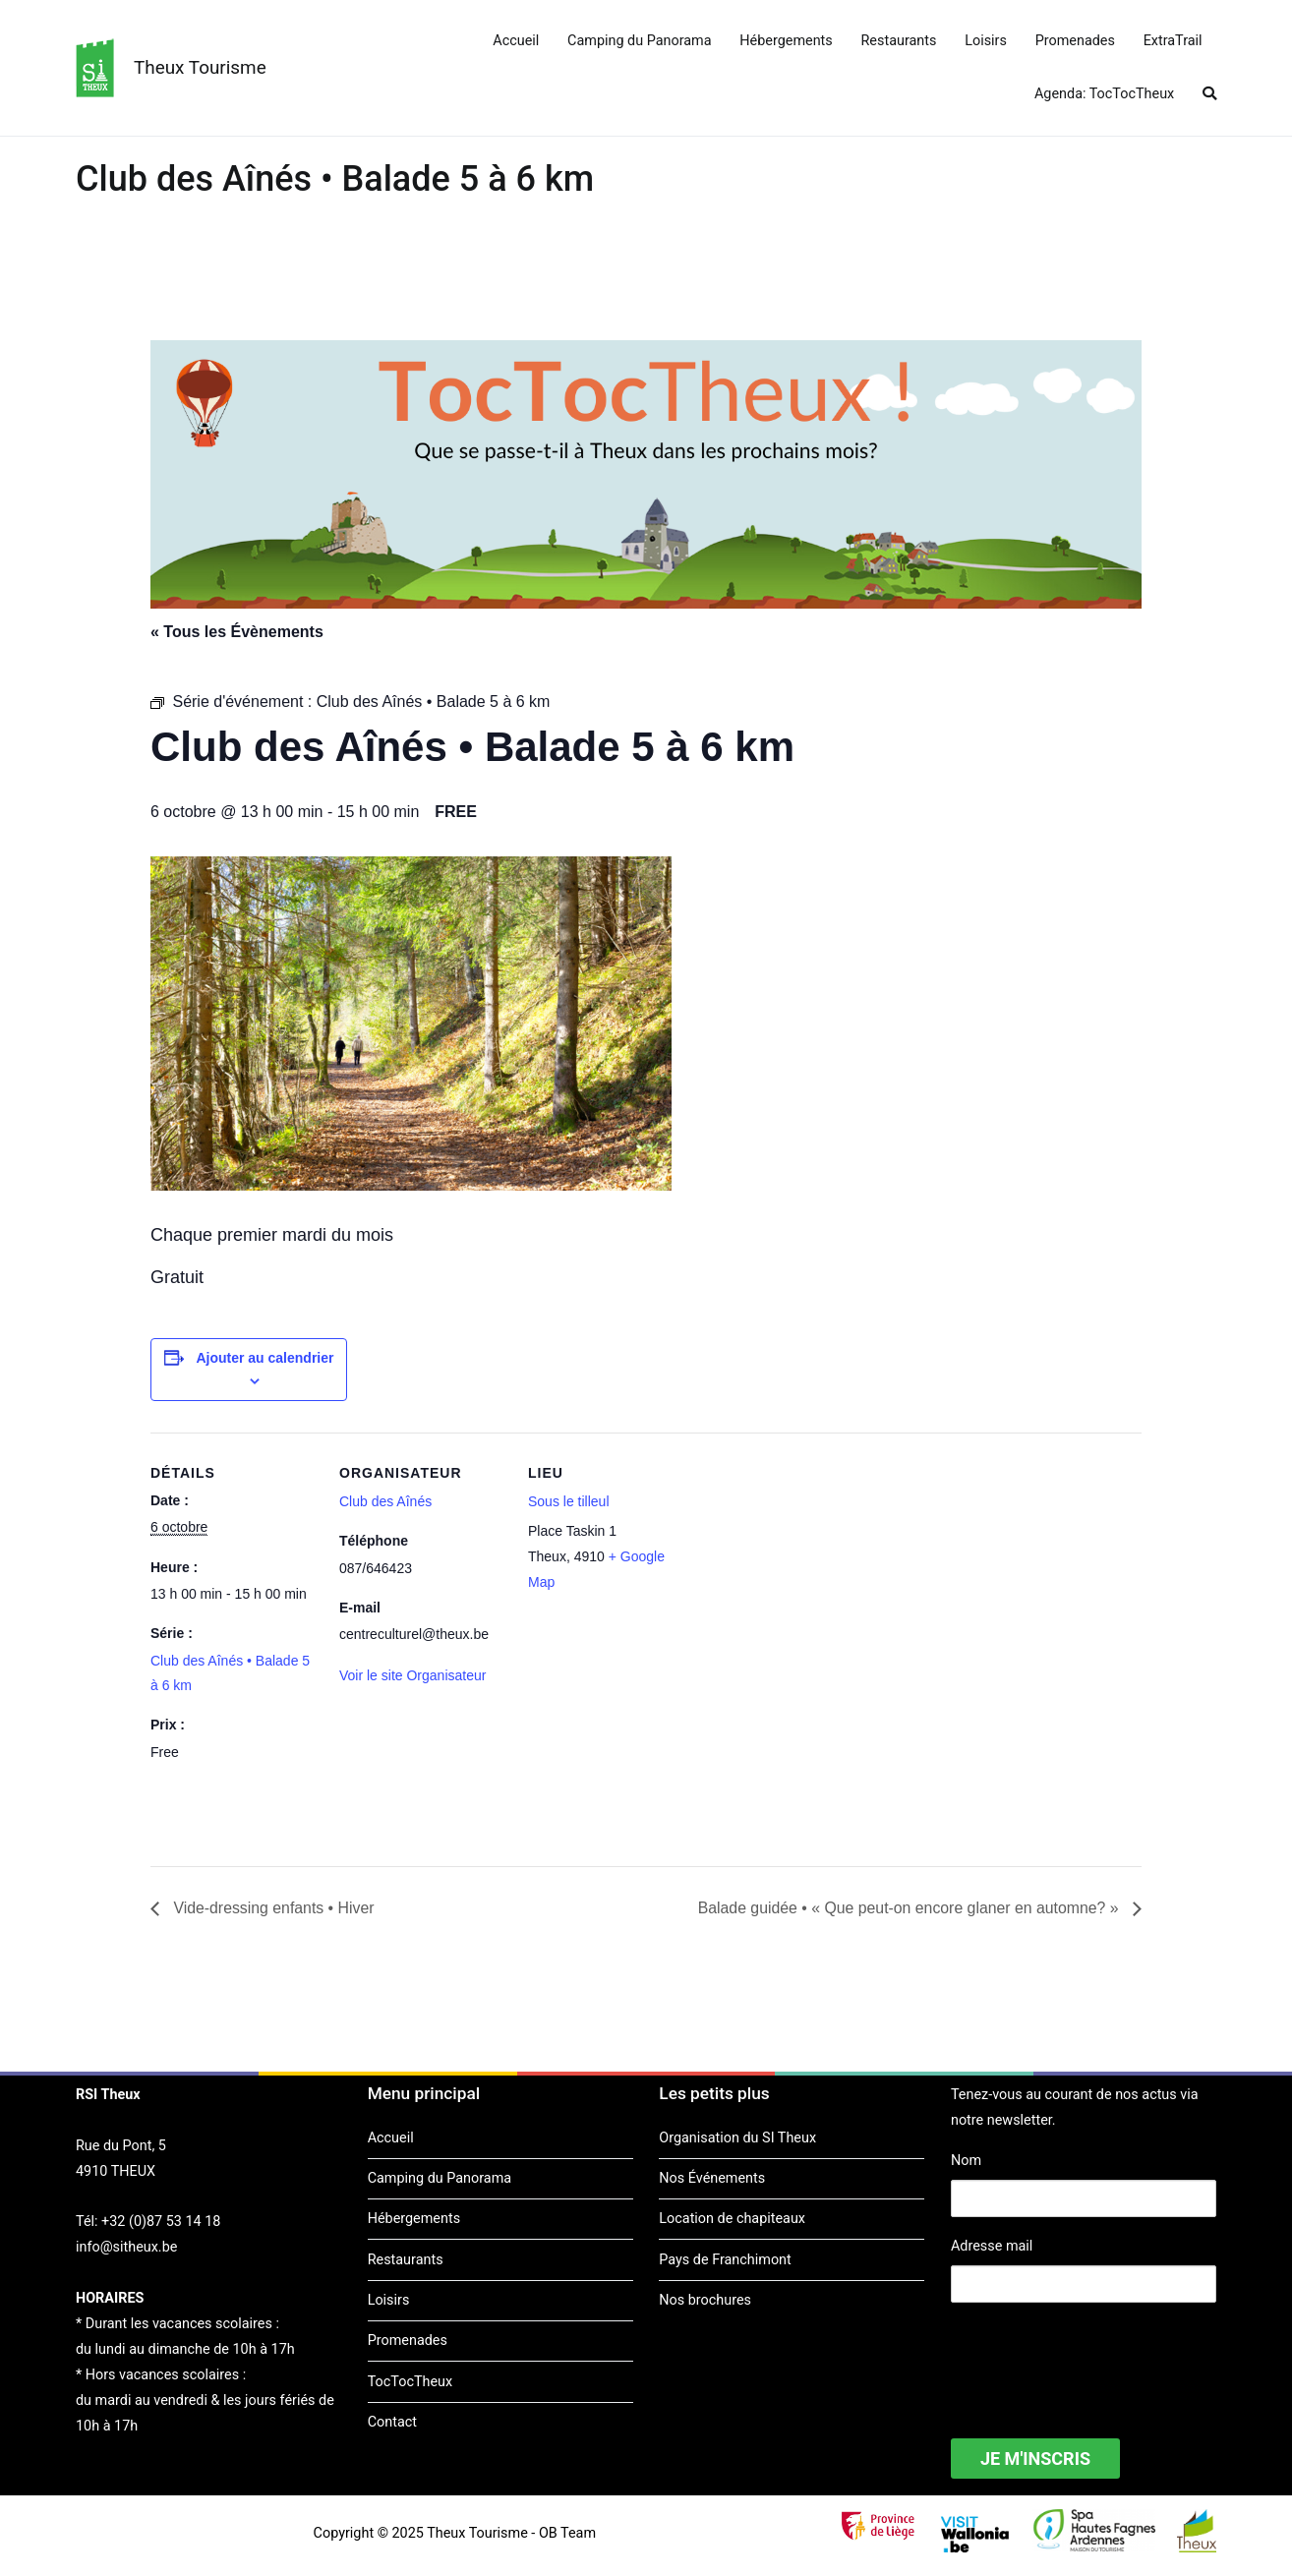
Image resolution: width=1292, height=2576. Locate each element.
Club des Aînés (385, 1501)
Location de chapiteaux (732, 2219)
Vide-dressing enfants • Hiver (273, 1908)
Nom (966, 2161)
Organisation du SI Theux (737, 2138)
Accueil (516, 40)
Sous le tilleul (569, 1501)
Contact (392, 2422)
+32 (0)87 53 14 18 (160, 2222)
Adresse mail (991, 2246)
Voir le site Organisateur (412, 1675)
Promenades (1075, 40)
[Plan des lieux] (820, 1567)
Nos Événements (712, 2178)
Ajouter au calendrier (264, 1358)
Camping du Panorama (639, 40)
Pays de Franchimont (725, 2260)
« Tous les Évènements (236, 631)
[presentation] (1100, 2357)
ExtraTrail (1173, 40)
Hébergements (785, 40)
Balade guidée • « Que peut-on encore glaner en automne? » (908, 1908)
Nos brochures (705, 2300)
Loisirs (986, 40)
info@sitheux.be (126, 2247)
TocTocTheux (410, 2381)
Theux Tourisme (200, 67)
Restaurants (899, 40)
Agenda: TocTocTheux (1104, 94)
